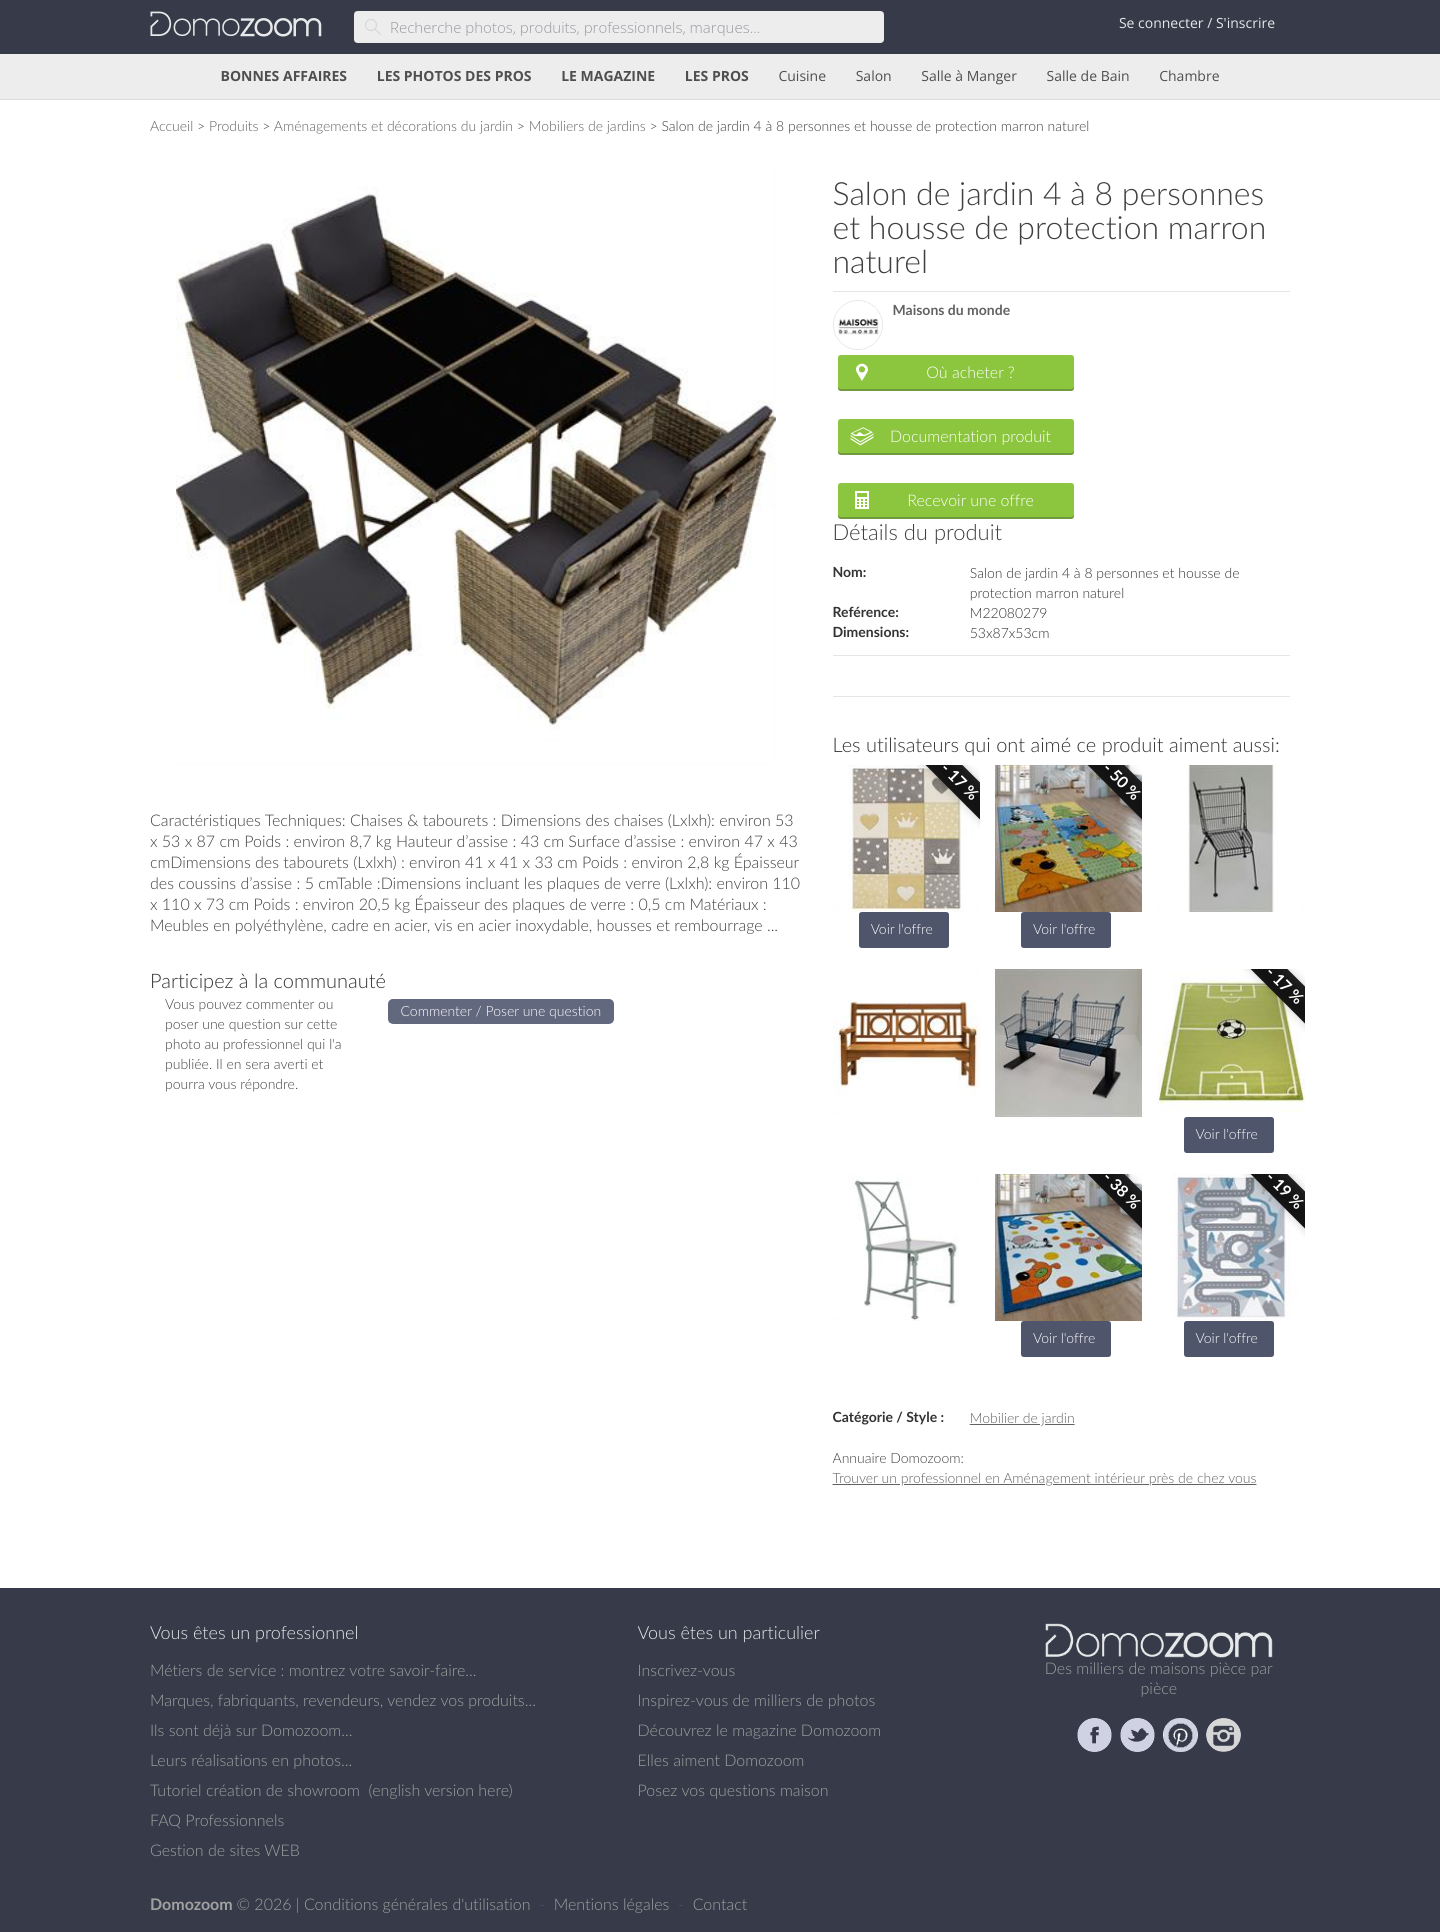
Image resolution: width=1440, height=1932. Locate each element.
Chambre (1189, 76)
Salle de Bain (1088, 76)
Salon (874, 76)
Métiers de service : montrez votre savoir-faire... (313, 1670)
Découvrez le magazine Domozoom (760, 1730)
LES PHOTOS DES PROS (454, 76)
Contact (720, 1904)
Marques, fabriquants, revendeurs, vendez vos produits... (343, 1700)
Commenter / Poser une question (501, 1010)
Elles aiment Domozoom (721, 1760)
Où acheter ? (970, 372)
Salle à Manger (969, 76)
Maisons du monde (952, 310)
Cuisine (802, 76)
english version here (440, 1790)
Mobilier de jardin (1022, 1417)
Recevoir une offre (970, 500)
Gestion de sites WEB (225, 1850)
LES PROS (717, 76)
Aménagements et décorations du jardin (393, 125)
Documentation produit (970, 436)
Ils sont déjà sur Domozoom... (251, 1730)
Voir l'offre (902, 928)
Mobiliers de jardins (587, 125)
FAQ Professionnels (217, 1820)
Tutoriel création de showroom (255, 1790)
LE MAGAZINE (608, 76)
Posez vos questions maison (733, 1790)
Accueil (171, 125)
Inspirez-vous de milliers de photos (757, 1700)
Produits (234, 125)
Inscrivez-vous (687, 1670)
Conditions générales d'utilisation (419, 1904)
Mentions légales (614, 1904)
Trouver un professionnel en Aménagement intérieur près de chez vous (1045, 1477)
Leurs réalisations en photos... (251, 1760)
